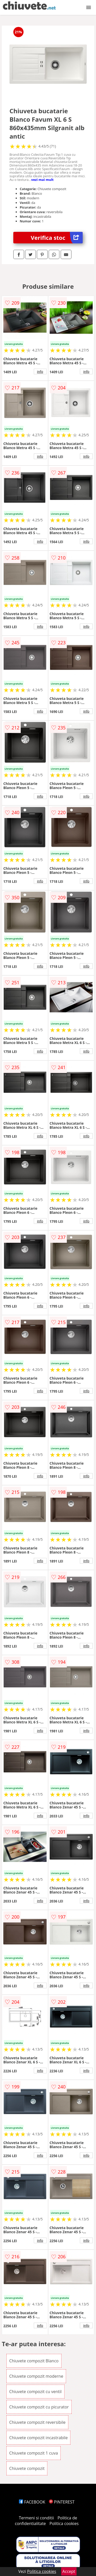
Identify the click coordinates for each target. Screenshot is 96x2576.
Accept (68, 2571)
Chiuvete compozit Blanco (34, 2361)
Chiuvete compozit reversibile (37, 2422)
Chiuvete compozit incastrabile (38, 2437)
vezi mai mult (42, 179)
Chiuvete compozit (27, 2468)
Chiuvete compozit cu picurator (39, 2407)
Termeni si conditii (36, 2518)
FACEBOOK (32, 2502)
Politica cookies (64, 2523)
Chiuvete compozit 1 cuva (33, 2453)
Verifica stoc (57, 237)
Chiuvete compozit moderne (36, 2376)
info (40, 371)
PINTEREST (61, 2502)
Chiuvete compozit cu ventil (35, 2391)
